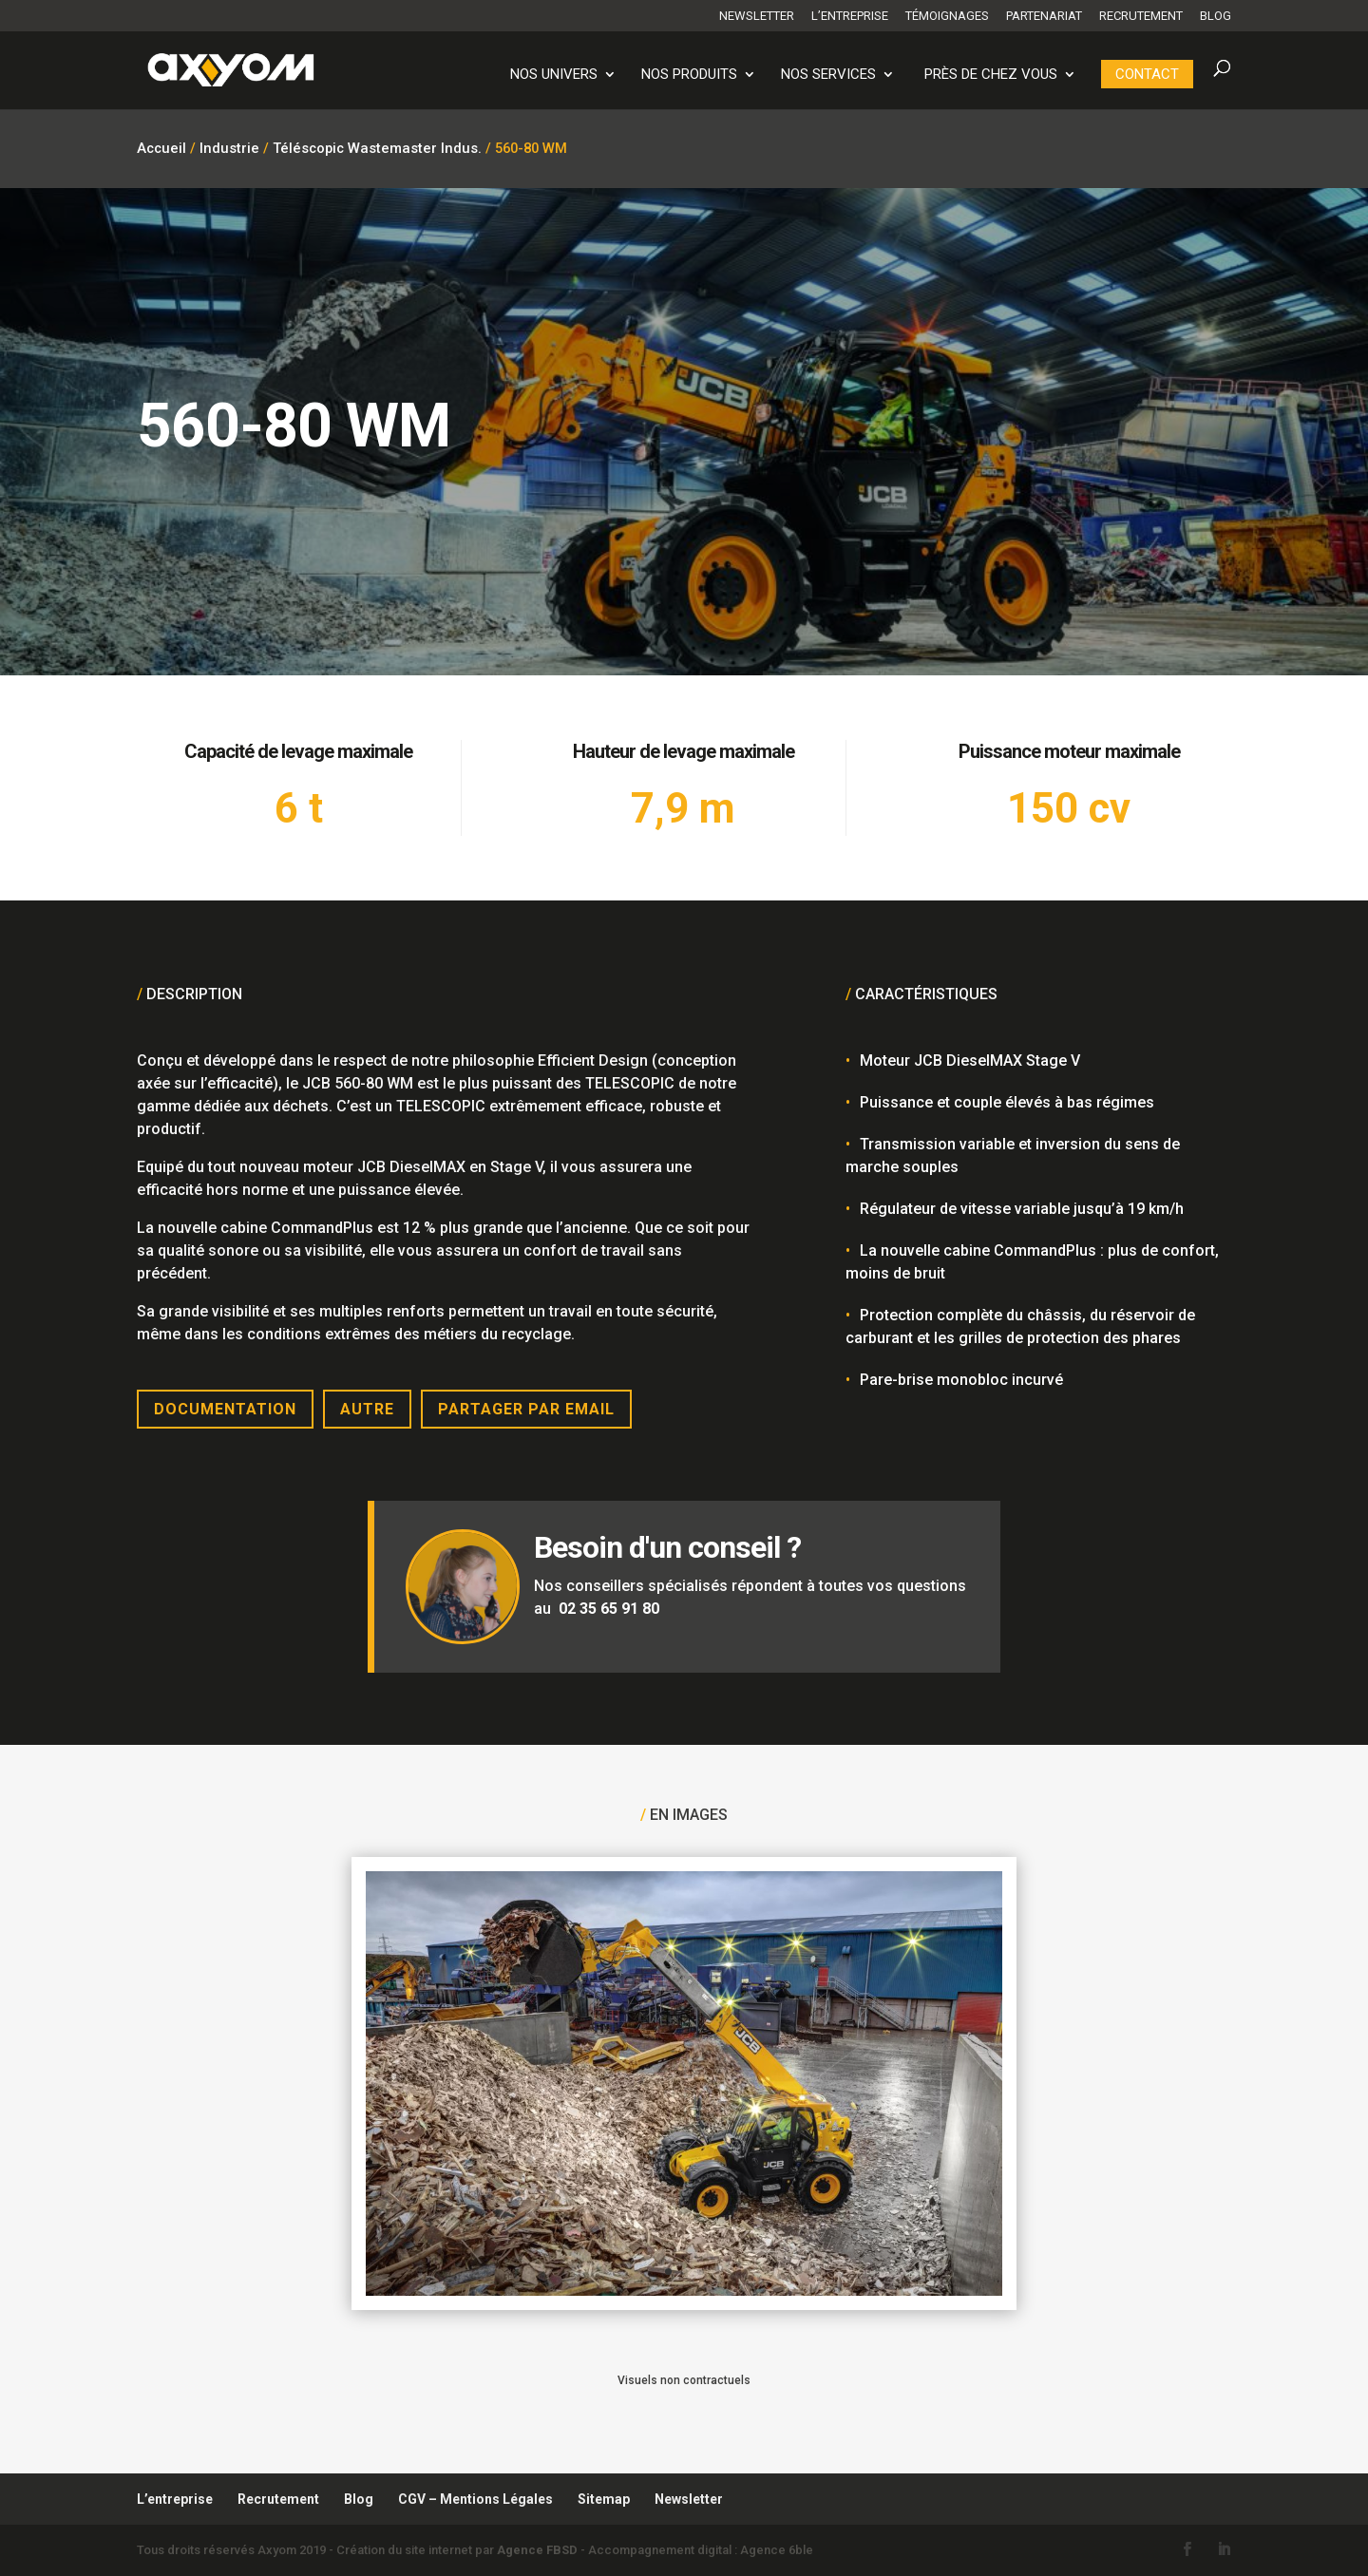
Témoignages (947, 16)
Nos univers (554, 75)
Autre (367, 1409)
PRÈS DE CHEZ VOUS (990, 75)
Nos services (828, 75)
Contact (1147, 74)
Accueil (161, 148)
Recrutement (1141, 16)
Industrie (229, 148)
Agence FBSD (537, 2550)
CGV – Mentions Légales (475, 2499)
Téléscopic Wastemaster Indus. (377, 148)
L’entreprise (849, 16)
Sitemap (604, 2499)
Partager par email (526, 1409)
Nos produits (689, 75)
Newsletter (756, 16)
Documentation (225, 1409)
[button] (42, 2534)
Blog (1215, 16)
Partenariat (1044, 16)
